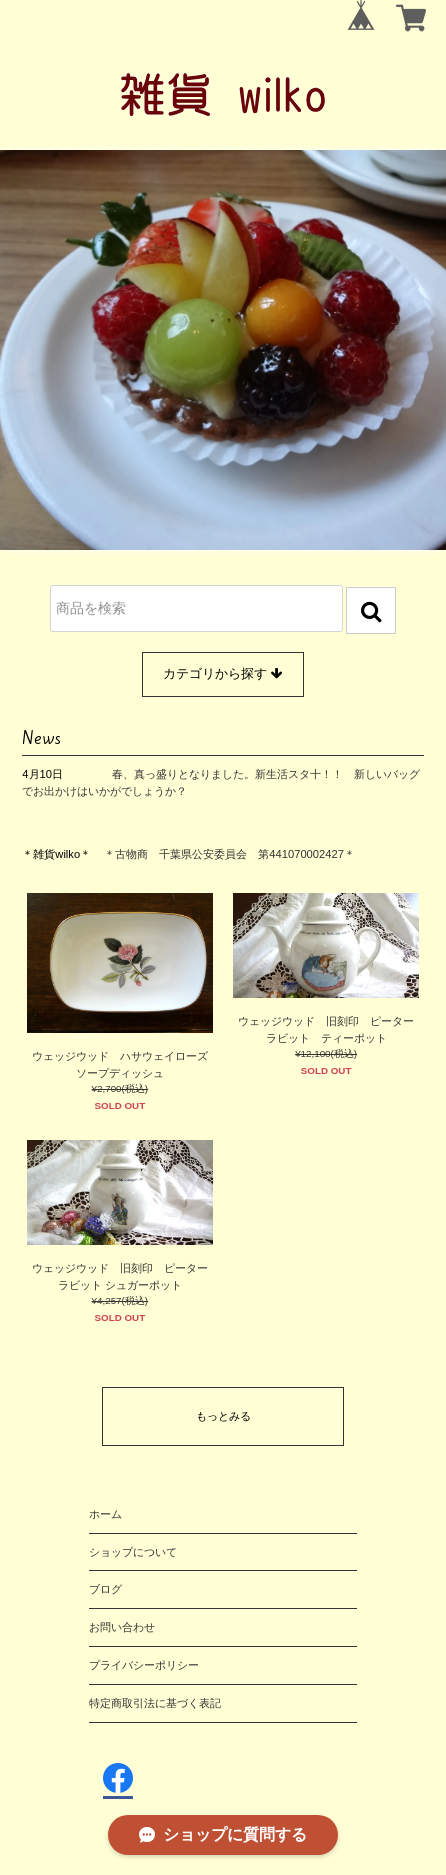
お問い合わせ (122, 1627)
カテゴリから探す (223, 674)
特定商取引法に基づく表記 (155, 1703)
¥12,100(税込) (326, 1053)
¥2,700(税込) (120, 1088)
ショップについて (133, 1552)
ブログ (105, 1589)
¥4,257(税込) (120, 1300)
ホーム (105, 1514)
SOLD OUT (120, 1105)
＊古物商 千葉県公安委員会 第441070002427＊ (229, 854)
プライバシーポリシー (144, 1665)
